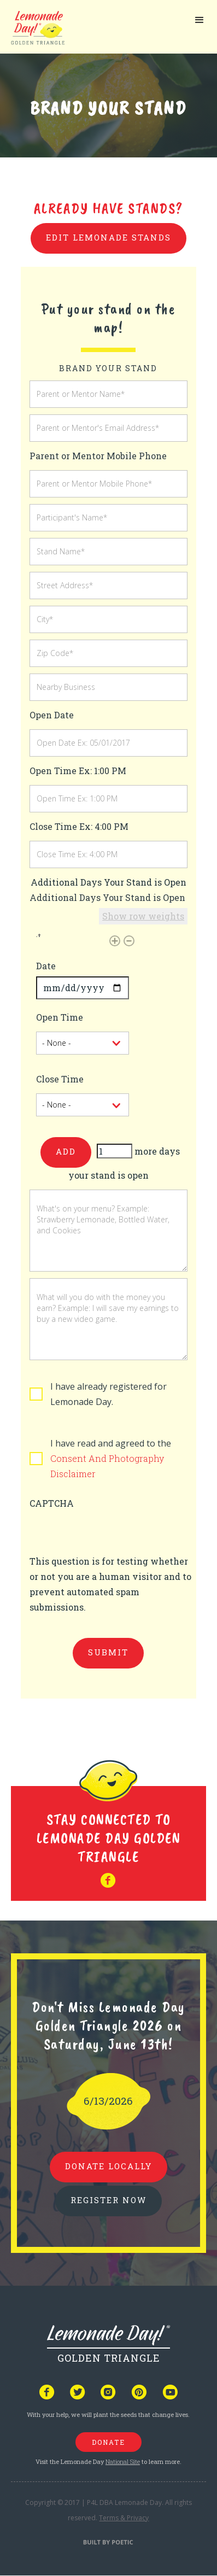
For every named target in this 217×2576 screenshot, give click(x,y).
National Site (122, 2461)
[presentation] (113, 1532)
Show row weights (143, 916)
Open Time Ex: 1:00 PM (78, 770)
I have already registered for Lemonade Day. (108, 1394)
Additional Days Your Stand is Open (107, 897)
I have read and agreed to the (110, 1458)
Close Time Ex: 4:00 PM (79, 826)
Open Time (59, 1017)
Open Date (52, 715)
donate (108, 2442)
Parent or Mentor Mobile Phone (98, 455)
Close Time (60, 1079)
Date (46, 965)
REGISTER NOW (108, 2199)
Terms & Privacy (124, 2517)
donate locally (108, 2166)
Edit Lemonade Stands (108, 237)
